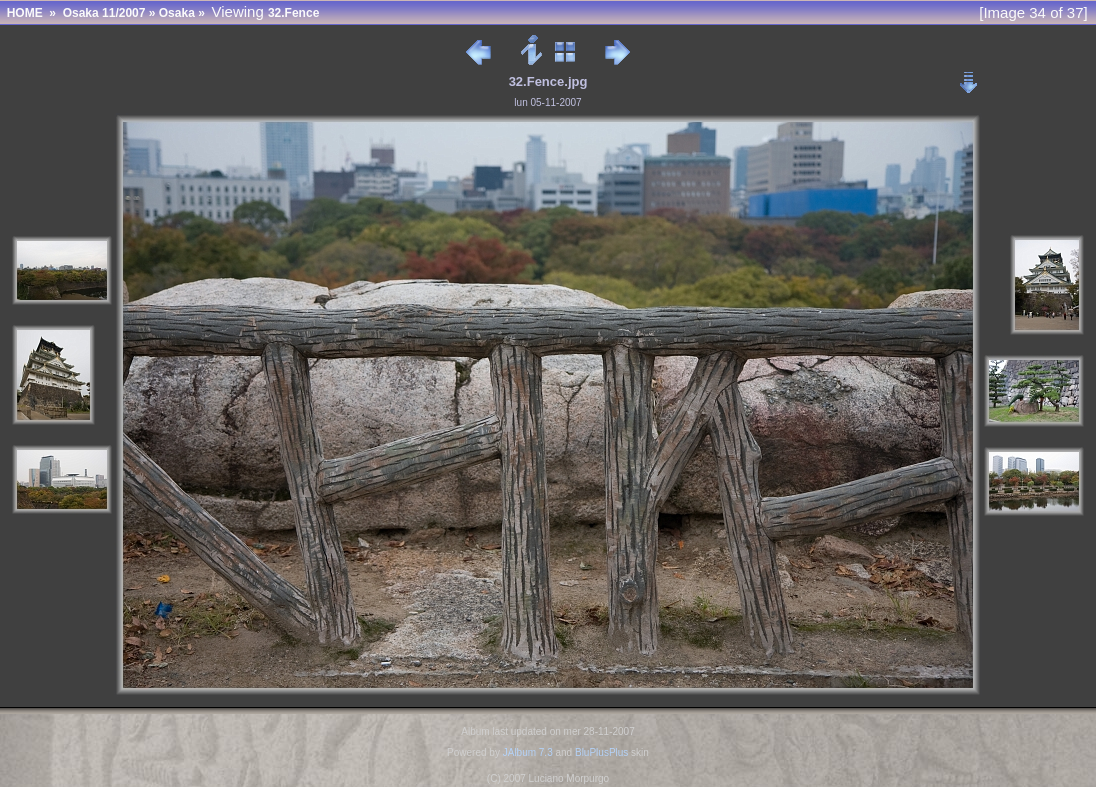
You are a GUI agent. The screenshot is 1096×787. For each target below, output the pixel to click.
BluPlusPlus (601, 752)
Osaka (177, 13)
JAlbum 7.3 (528, 752)
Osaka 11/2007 (104, 13)
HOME (25, 13)
